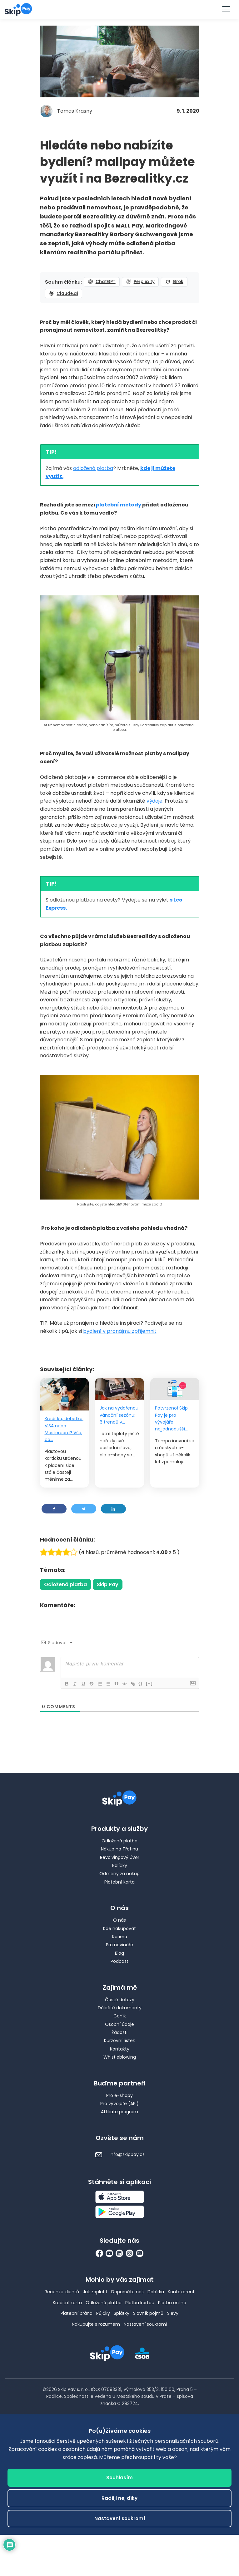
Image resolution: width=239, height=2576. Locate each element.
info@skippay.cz (119, 2154)
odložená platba (93, 468)
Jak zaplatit (95, 2292)
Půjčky (103, 2313)
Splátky (121, 2313)
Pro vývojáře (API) (119, 2103)
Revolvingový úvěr (119, 1857)
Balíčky (119, 1865)
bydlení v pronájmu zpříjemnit (120, 1331)
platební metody (118, 504)
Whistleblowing (119, 2057)
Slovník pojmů (148, 2313)
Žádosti (119, 2032)
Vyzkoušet (120, 8)
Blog (119, 1953)
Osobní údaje (119, 2024)
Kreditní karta (67, 2303)
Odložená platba (65, 1584)
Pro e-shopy (119, 2095)
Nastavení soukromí (145, 2324)
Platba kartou (139, 2303)
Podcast (119, 1961)
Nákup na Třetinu (119, 1849)
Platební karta (119, 1882)
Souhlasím (119, 2477)
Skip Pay (107, 1584)
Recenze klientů (62, 2292)
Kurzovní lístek (119, 2040)
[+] (153, 1683)
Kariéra (119, 1936)
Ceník (119, 2016)
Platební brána (76, 2313)
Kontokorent (181, 2292)
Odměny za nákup (119, 1873)
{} (145, 1683)
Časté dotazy (119, 2000)
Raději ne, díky (119, 2498)
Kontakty (119, 2049)
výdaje (154, 800)
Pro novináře (119, 1945)
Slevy (172, 2313)
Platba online (172, 2303)
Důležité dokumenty (120, 2008)
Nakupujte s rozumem (96, 2324)
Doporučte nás (127, 2292)
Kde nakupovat (119, 1928)
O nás (119, 1920)
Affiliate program (119, 2112)
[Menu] (225, 9)
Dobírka (155, 2292)
